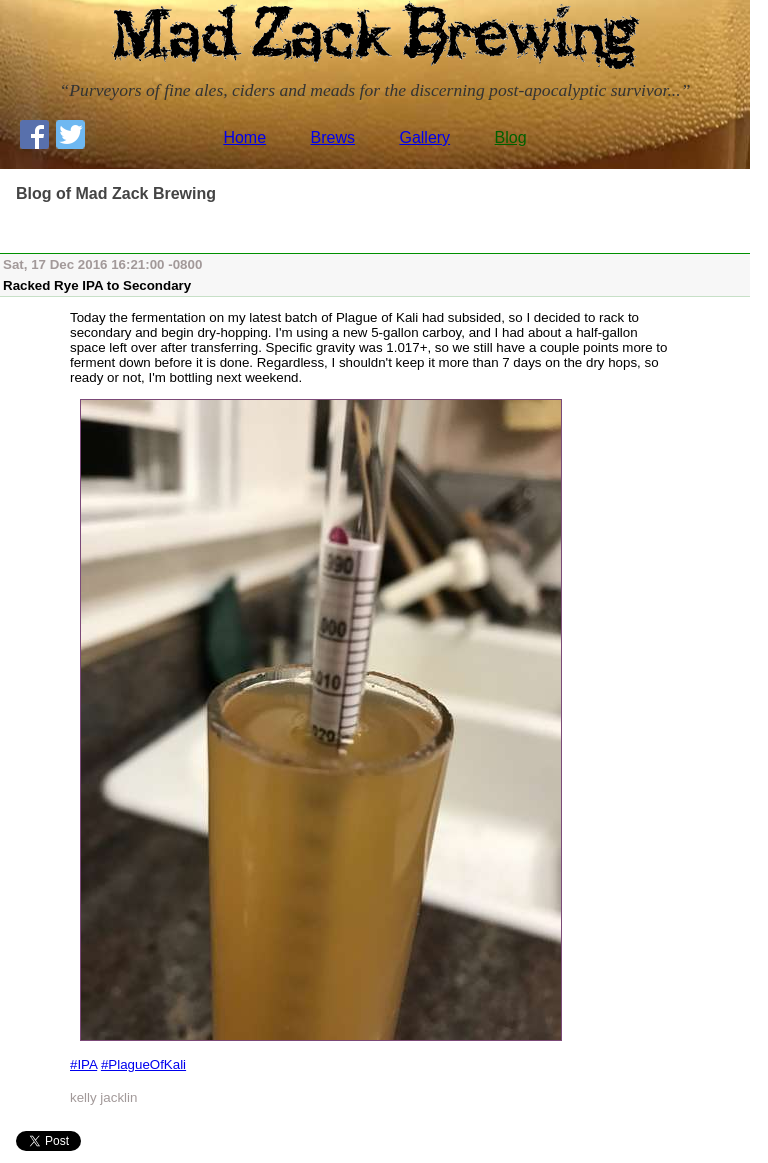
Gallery (424, 137)
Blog (511, 137)
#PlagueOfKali (143, 1064)
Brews (333, 137)
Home (244, 137)
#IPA (83, 1064)
